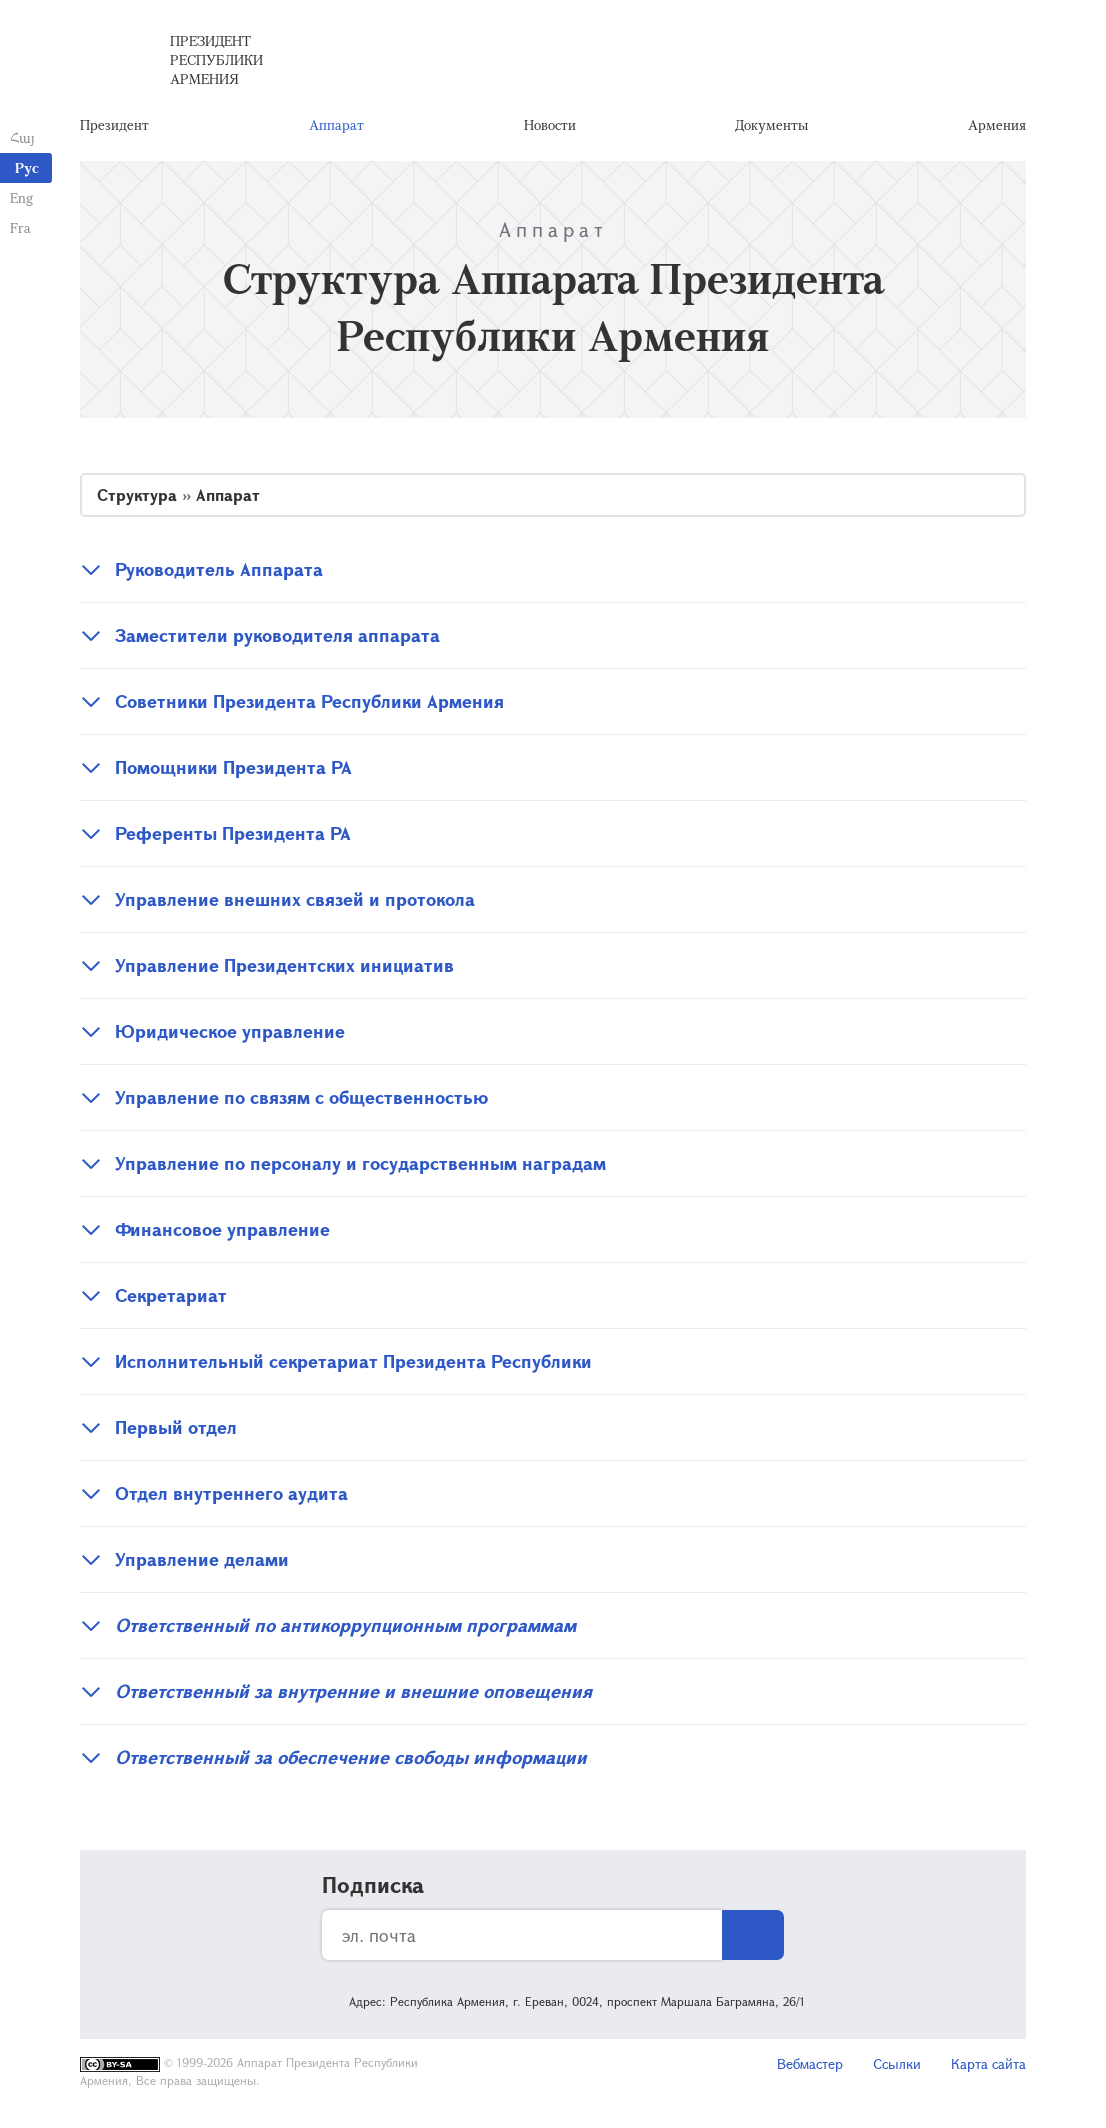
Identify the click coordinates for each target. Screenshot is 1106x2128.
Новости (550, 124)
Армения (997, 124)
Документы (771, 124)
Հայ (22, 137)
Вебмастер (810, 2063)
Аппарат (336, 124)
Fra (20, 227)
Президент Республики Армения (216, 59)
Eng (21, 197)
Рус (27, 167)
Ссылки (897, 2063)
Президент (114, 124)
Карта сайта (988, 2063)
